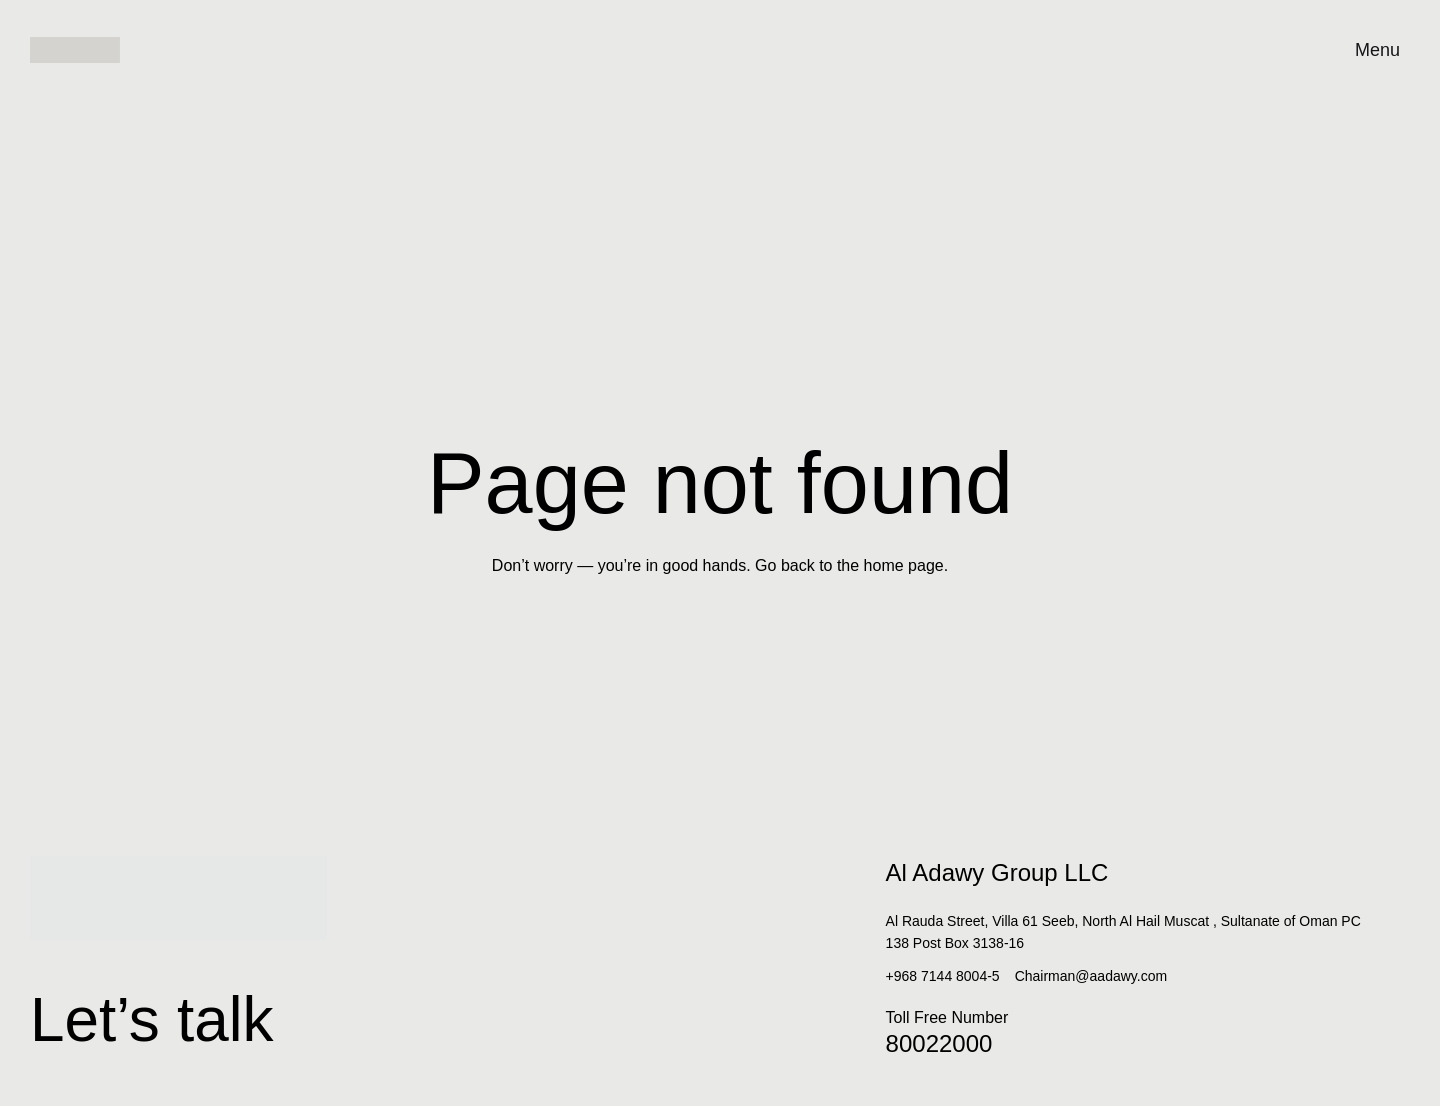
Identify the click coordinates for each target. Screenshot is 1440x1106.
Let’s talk (199, 1011)
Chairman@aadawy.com (1091, 976)
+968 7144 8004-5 (943, 976)
